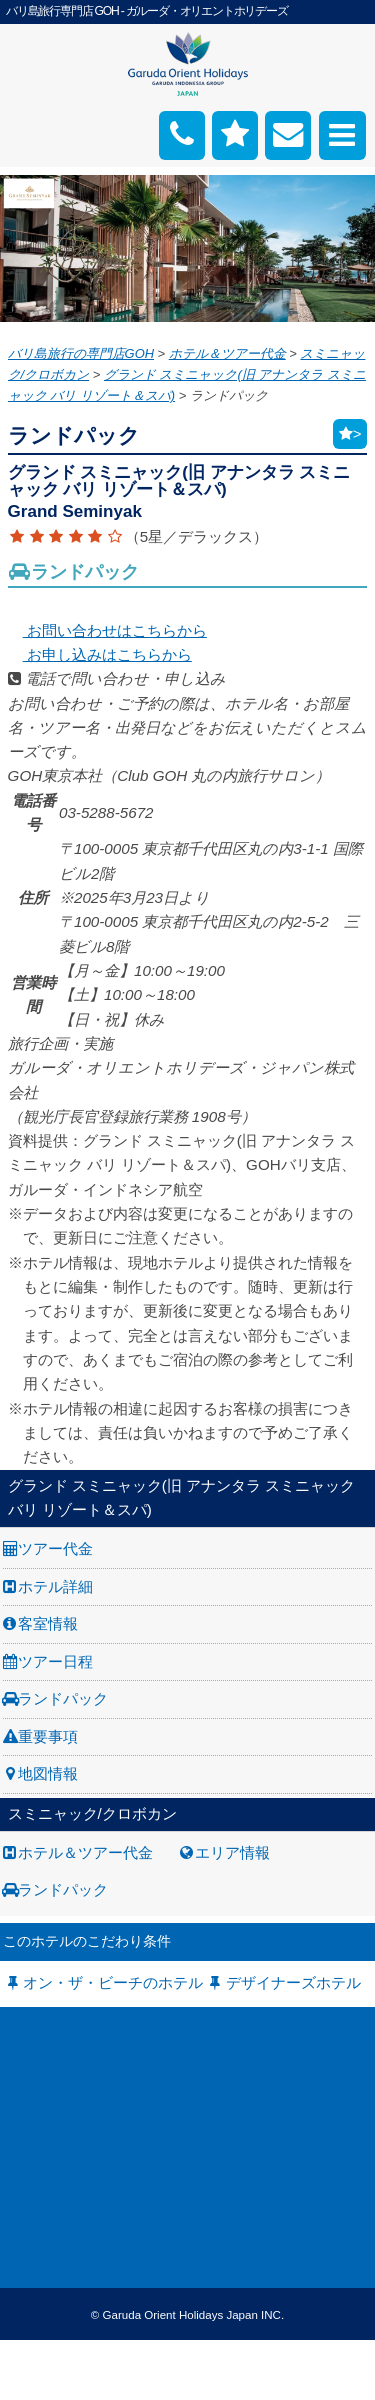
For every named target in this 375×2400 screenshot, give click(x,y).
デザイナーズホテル (293, 1982)
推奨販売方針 (42, 2240)
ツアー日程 (55, 1661)
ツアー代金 (55, 1548)
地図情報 (48, 1773)
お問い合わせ (42, 2148)
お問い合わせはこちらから (107, 630)
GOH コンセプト (53, 2125)
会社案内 (28, 2032)
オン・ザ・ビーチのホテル (113, 1982)
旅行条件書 (35, 2102)
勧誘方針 (28, 2217)
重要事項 (48, 1736)
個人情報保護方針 (56, 2194)
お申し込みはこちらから (100, 654)
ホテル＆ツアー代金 (85, 1852)
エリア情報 (232, 1852)
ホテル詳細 (55, 1586)
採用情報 (28, 2055)
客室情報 (48, 1623)
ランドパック (63, 1698)
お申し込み (35, 2171)
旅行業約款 (35, 2079)
